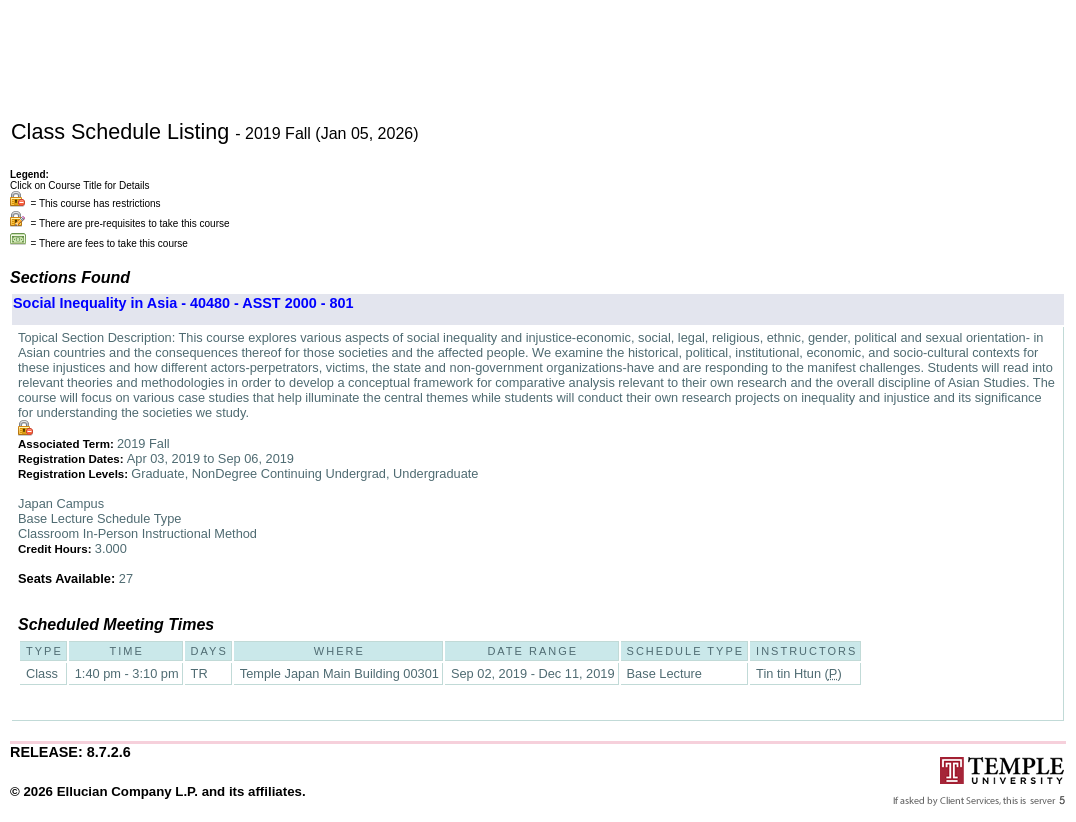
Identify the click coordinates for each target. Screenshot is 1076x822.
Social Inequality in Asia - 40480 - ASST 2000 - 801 (183, 303)
